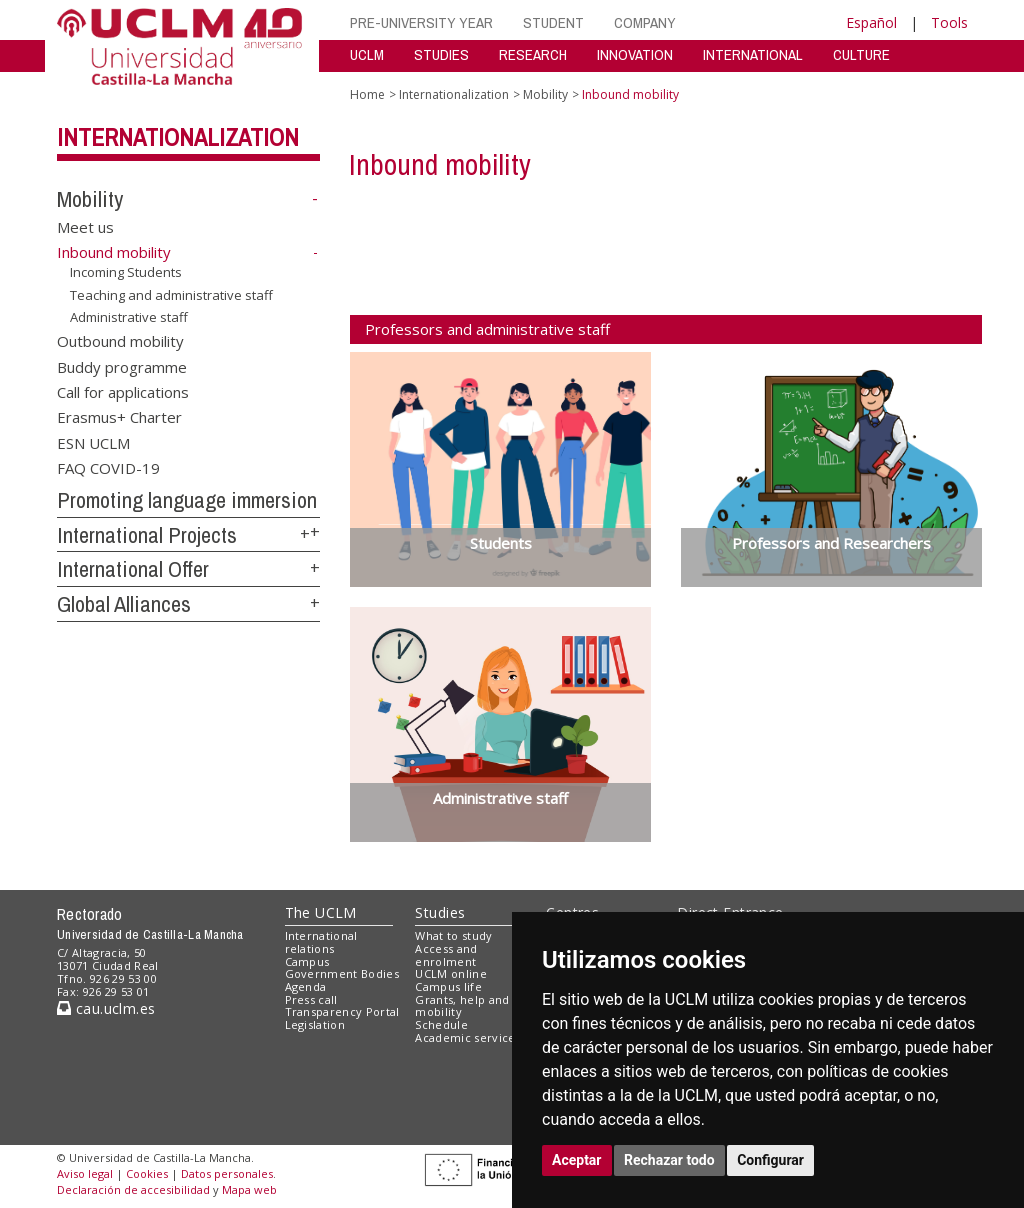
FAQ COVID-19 (108, 468)
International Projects (147, 535)
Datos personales (227, 1173)
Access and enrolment (446, 955)
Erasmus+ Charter (119, 417)
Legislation (315, 1024)
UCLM (367, 54)
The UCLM (321, 912)
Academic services (468, 1037)
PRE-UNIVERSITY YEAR (421, 22)
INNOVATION (635, 54)
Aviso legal (85, 1173)
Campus (307, 961)
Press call (311, 999)
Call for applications (123, 391)
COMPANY (645, 22)
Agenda (306, 986)
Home (367, 94)
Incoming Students (126, 272)
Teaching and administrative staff (171, 294)
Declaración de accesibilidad (133, 1189)
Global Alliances (124, 604)
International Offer (133, 569)
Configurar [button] (770, 1160)
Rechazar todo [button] (669, 1160)
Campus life (448, 986)
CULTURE (861, 54)
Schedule (441, 1024)
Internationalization (178, 137)
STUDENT (553, 22)
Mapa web (249, 1189)
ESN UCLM (93, 442)
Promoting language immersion (187, 500)
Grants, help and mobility (462, 1006)
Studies (440, 912)
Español (871, 22)
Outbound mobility (120, 341)
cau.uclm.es (106, 1008)
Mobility (90, 199)
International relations (321, 942)
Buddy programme (122, 366)
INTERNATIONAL (753, 54)
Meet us (85, 226)
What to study (453, 935)
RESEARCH (533, 54)
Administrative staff (129, 317)
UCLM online (451, 973)
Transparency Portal (342, 1011)
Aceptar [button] (577, 1160)
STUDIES (441, 54)
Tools (949, 22)
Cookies (147, 1173)
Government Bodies (342, 973)
